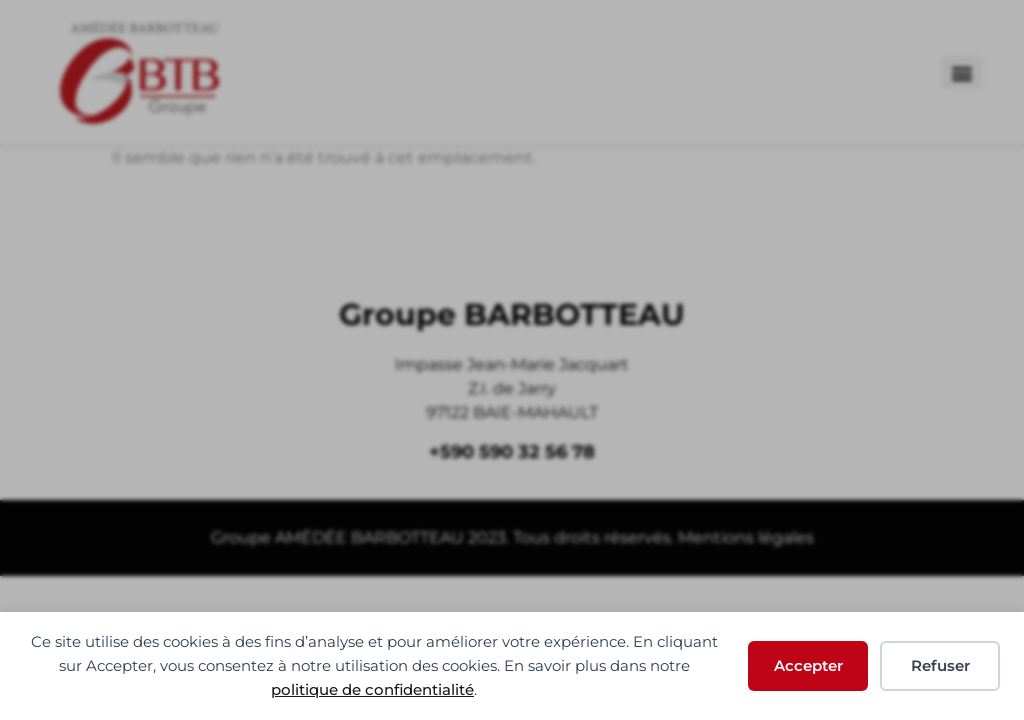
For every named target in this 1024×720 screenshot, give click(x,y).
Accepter (808, 665)
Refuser (940, 665)
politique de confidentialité (372, 689)
